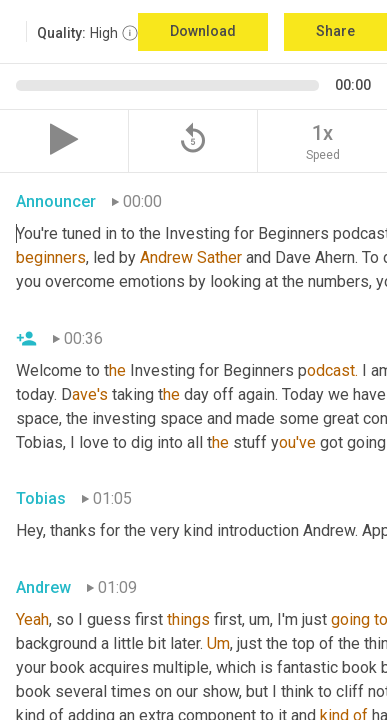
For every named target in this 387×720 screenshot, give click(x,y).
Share (335, 31)
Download (203, 31)
